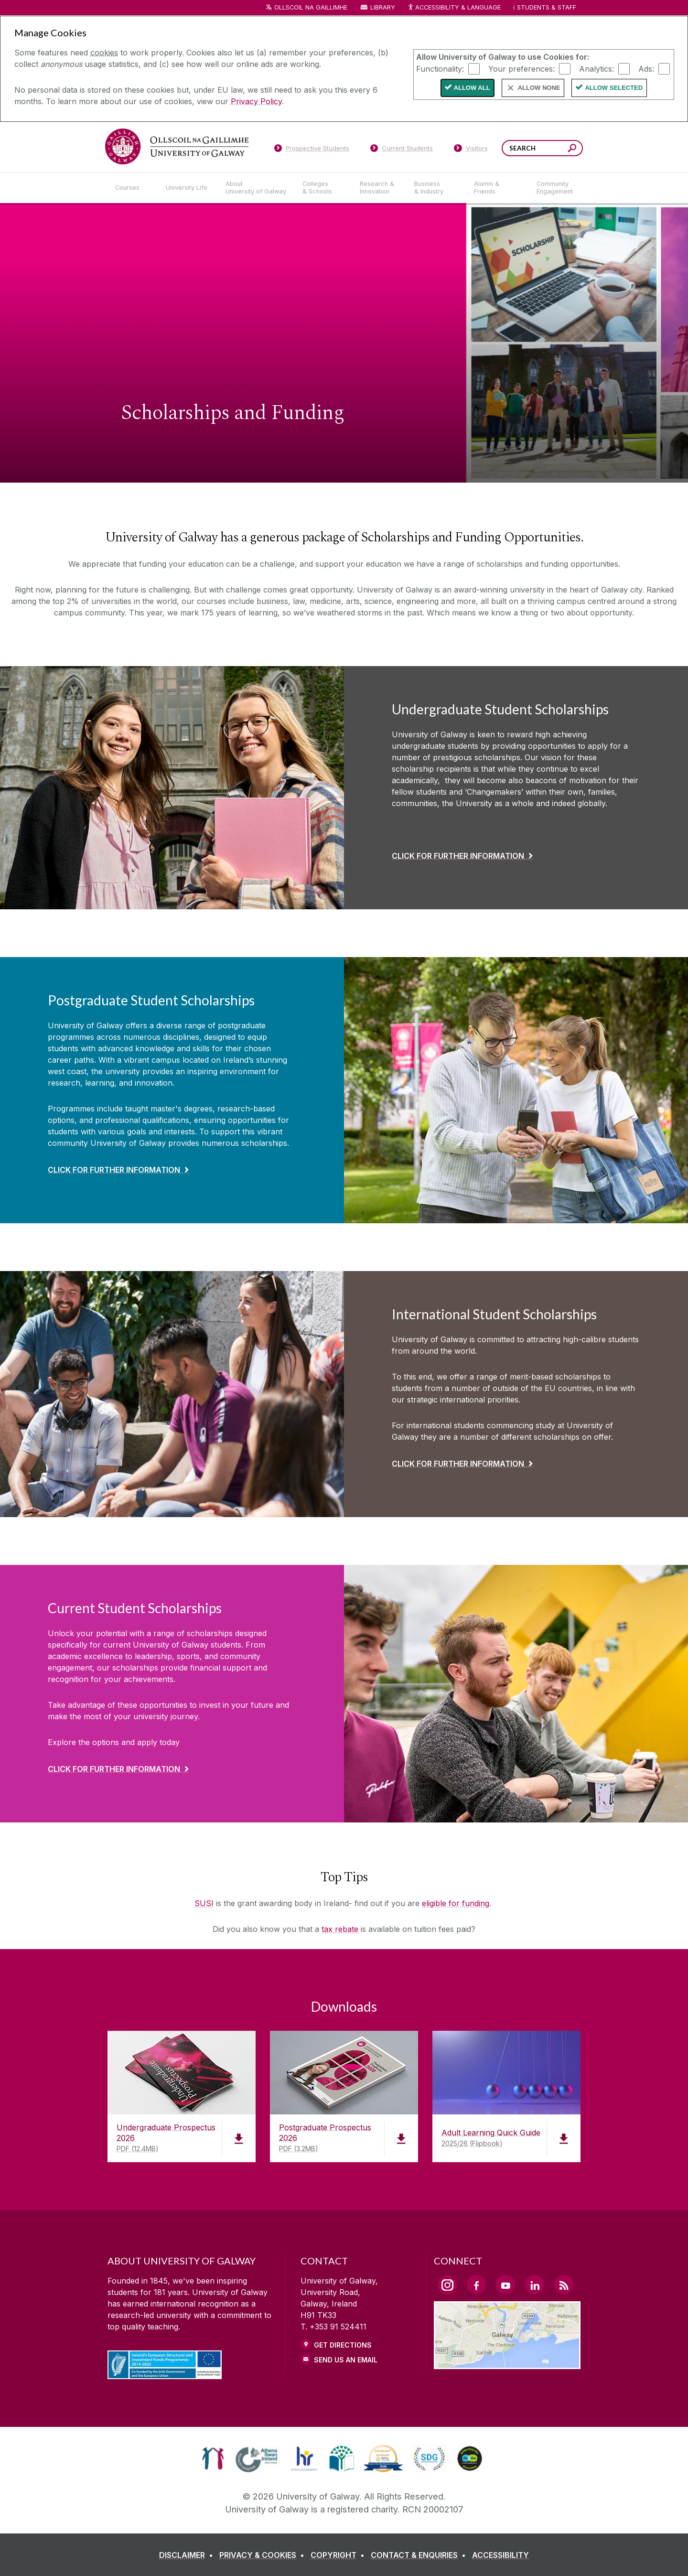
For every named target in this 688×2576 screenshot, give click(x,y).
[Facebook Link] (476, 2284)
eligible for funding (455, 1903)
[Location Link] (507, 2363)
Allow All (472, 87)
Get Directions (343, 2345)
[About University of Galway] (256, 187)
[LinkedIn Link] (534, 2284)
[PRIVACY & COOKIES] (263, 2555)
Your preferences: (521, 68)
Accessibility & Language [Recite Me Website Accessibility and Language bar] (454, 8)
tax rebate (340, 1929)
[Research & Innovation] (379, 187)
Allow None (539, 87)
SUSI (204, 1903)
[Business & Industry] (436, 187)
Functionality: (440, 68)
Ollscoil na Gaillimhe (310, 7)
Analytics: (596, 68)
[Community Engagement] (554, 187)
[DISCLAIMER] (188, 2555)
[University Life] (187, 187)
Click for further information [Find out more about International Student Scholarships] (458, 1463)
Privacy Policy (256, 101)
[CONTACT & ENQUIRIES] (420, 2555)
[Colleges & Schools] (323, 187)
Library (382, 7)
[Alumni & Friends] (497, 187)
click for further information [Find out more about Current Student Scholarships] (114, 1769)
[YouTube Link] (505, 2284)
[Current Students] (401, 150)
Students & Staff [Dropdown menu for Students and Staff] (546, 7)
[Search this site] (572, 149)
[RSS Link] (563, 2284)
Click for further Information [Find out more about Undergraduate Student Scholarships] (458, 856)
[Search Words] (542, 148)
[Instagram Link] (447, 2285)
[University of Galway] (176, 146)
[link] (213, 2458)
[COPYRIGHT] (339, 2555)
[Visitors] (471, 150)
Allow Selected (614, 87)
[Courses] (133, 187)
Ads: (646, 68)
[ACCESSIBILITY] (500, 2555)
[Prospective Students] (311, 150)
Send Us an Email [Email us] (345, 2360)
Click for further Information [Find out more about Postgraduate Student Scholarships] (114, 1170)
